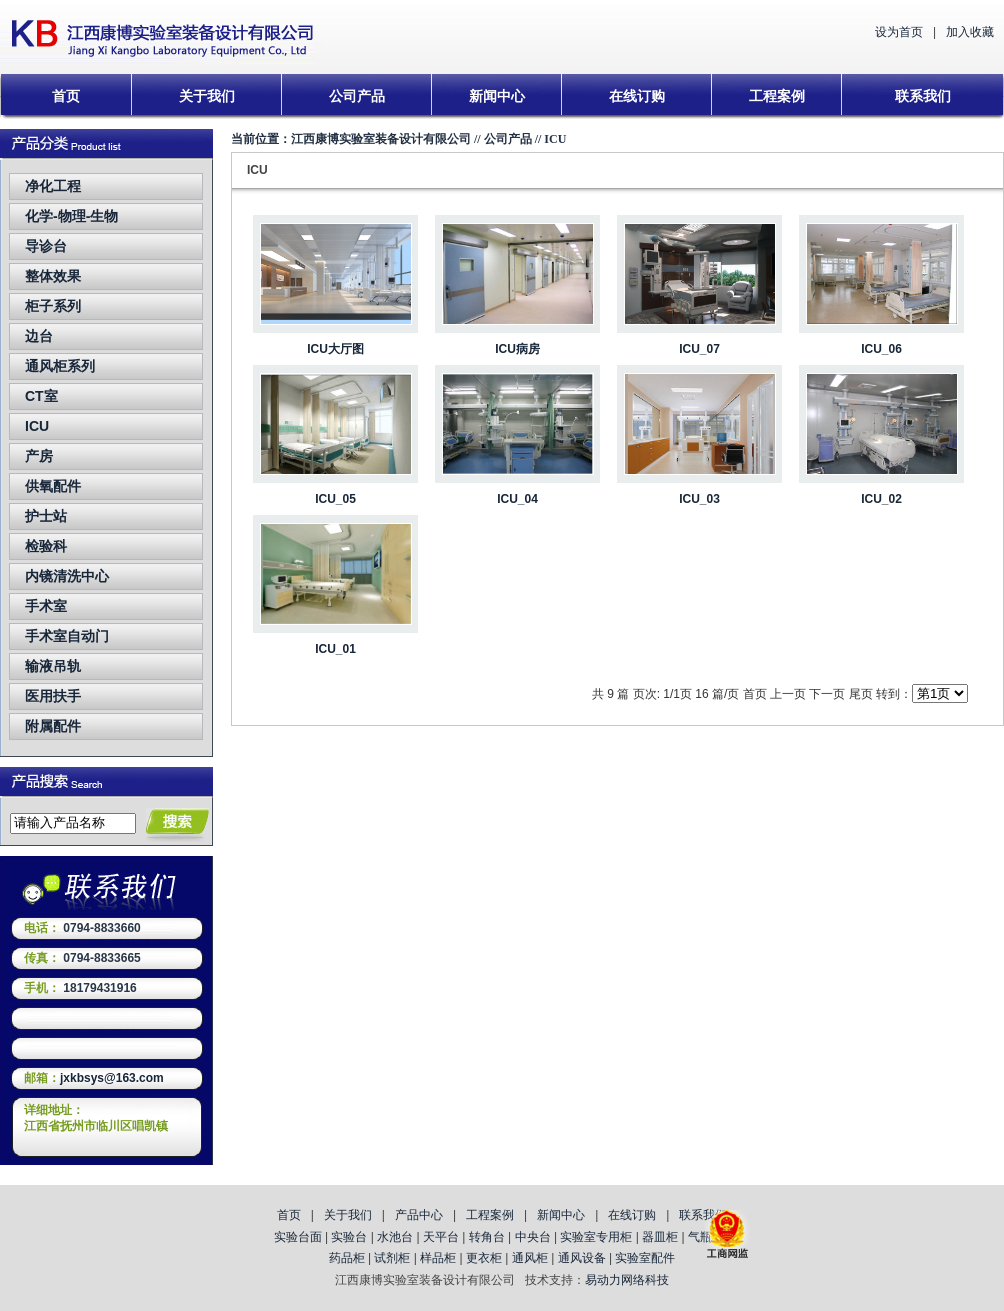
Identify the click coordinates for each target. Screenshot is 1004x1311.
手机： (42, 988)
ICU (37, 426)
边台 (39, 336)
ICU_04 (517, 499)
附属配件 (53, 726)
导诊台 (46, 246)
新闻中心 (497, 96)
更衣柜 (484, 1258)
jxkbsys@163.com (112, 1078)
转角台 (487, 1237)
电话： (42, 928)
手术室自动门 (67, 636)
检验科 (46, 546)
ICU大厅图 (335, 349)
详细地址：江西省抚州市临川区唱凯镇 (96, 1118)
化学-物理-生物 (71, 216)
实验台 (349, 1237)
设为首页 (899, 32)
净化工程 (53, 186)
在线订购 (637, 96)
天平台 (441, 1237)
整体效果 (53, 276)
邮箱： (42, 1078)
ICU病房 (517, 349)
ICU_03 (699, 499)
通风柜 (530, 1258)
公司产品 (357, 96)
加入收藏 (970, 32)
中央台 (533, 1237)
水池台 (395, 1237)
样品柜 (438, 1258)
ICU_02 (881, 499)
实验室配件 (645, 1258)
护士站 (46, 516)
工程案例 (777, 96)
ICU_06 (881, 349)
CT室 (41, 396)
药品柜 (347, 1258)
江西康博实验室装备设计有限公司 (381, 139)
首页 (66, 96)
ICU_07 (699, 349)
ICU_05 (335, 499)
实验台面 (298, 1237)
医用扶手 (53, 696)
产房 (39, 456)
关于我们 (207, 96)
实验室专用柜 (596, 1237)
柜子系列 (53, 306)
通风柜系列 (60, 366)
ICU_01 (335, 649)
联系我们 (923, 96)
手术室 (46, 606)
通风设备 (582, 1258)
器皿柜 (660, 1237)
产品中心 (419, 1215)
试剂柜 (392, 1258)
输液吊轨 (53, 666)
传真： (42, 958)
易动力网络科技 (627, 1280)
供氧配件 (53, 486)
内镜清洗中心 (67, 576)
